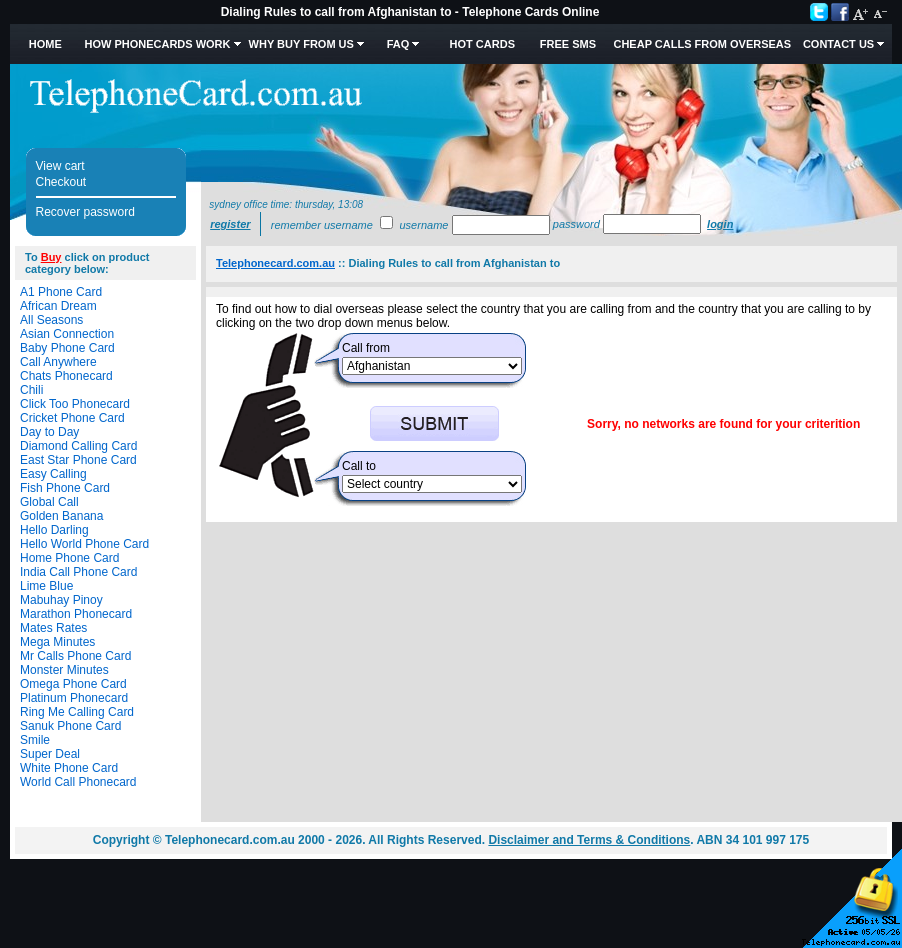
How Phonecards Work (157, 44)
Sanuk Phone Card (70, 726)
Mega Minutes (57, 642)
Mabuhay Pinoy (61, 600)
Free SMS (568, 44)
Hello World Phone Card (84, 544)
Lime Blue (46, 586)
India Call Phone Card (78, 572)
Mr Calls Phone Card (75, 656)
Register (230, 224)
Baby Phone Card (67, 348)
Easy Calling (53, 474)
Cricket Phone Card (72, 418)
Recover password (85, 212)
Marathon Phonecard (76, 614)
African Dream (58, 306)
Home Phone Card (69, 558)
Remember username (322, 225)
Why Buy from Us (301, 44)
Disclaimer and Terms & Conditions (589, 840)
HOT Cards (482, 44)
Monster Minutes (64, 670)
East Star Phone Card (78, 460)
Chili (31, 390)
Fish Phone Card (65, 488)
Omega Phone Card (73, 684)
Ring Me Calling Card (77, 712)
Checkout (61, 182)
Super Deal (50, 754)
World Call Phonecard (78, 782)
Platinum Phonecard (74, 698)
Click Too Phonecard (75, 404)
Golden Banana (61, 516)
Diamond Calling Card (78, 446)
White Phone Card (69, 768)
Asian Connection (67, 334)
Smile (35, 740)
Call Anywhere (58, 362)
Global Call (49, 502)
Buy (51, 257)
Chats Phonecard (66, 376)
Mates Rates (53, 628)
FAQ (398, 44)
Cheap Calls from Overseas (702, 44)
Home (45, 44)
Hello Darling (54, 530)
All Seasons (51, 320)
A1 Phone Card (61, 292)
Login (720, 224)
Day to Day (49, 432)
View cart (60, 166)
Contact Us (838, 44)
